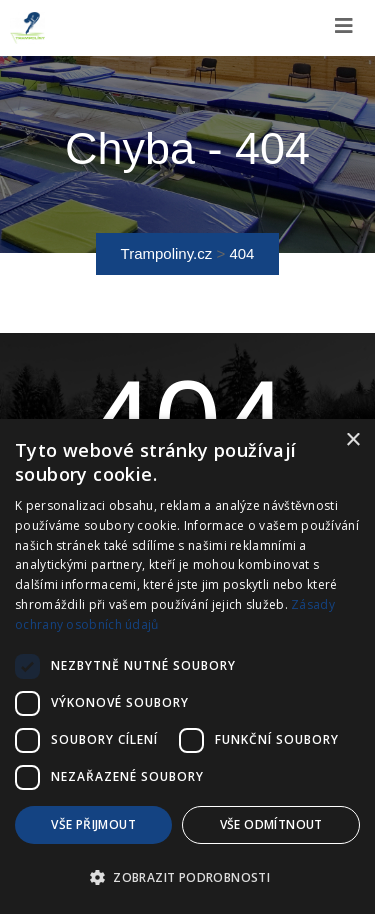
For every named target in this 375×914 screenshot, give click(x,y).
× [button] (352, 440)
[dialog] (187, 666)
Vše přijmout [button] (93, 824)
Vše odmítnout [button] (271, 824)
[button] (187, 878)
